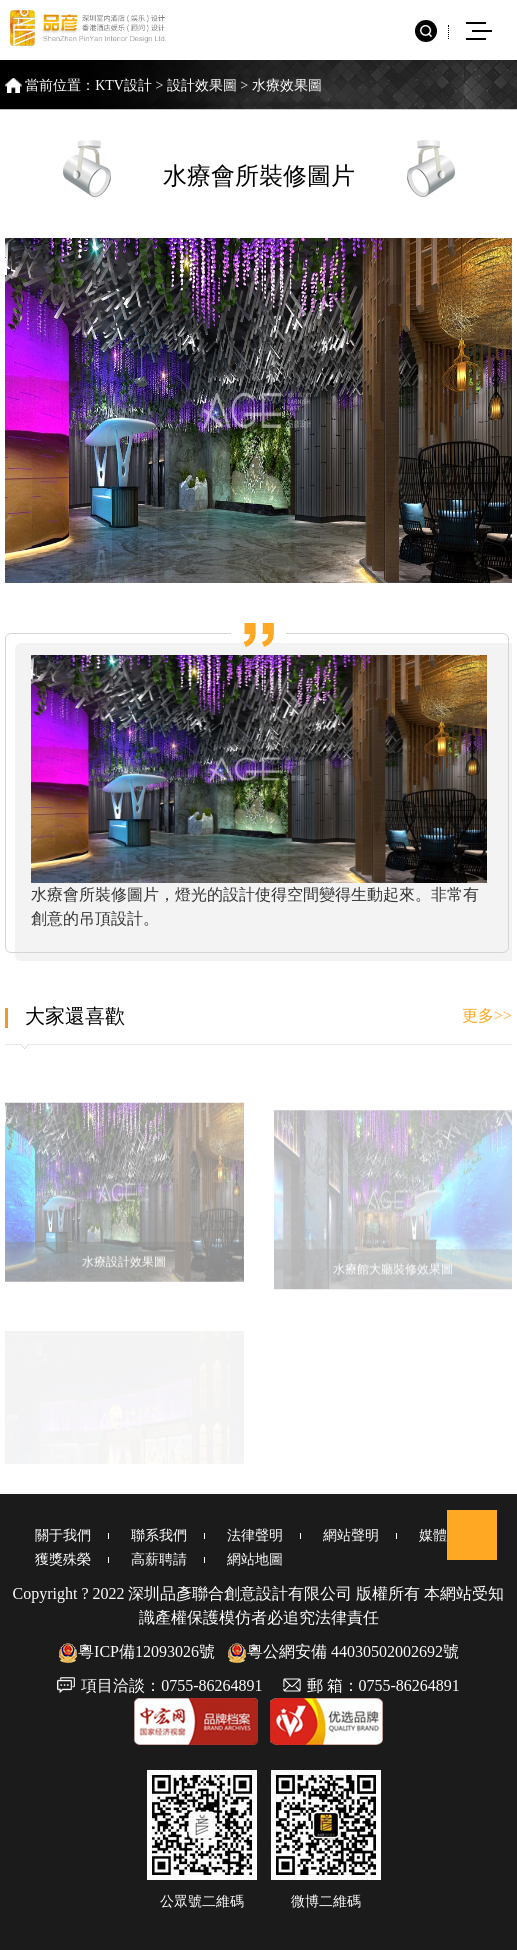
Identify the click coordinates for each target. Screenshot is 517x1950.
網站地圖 (255, 1559)
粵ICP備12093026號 (136, 1651)
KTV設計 (123, 85)
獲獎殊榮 (63, 1559)
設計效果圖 (202, 85)
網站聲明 (351, 1535)
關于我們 (63, 1535)
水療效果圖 (287, 85)
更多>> (487, 1015)
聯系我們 (159, 1535)
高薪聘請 (159, 1559)
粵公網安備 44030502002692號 (343, 1651)
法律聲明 (255, 1535)
